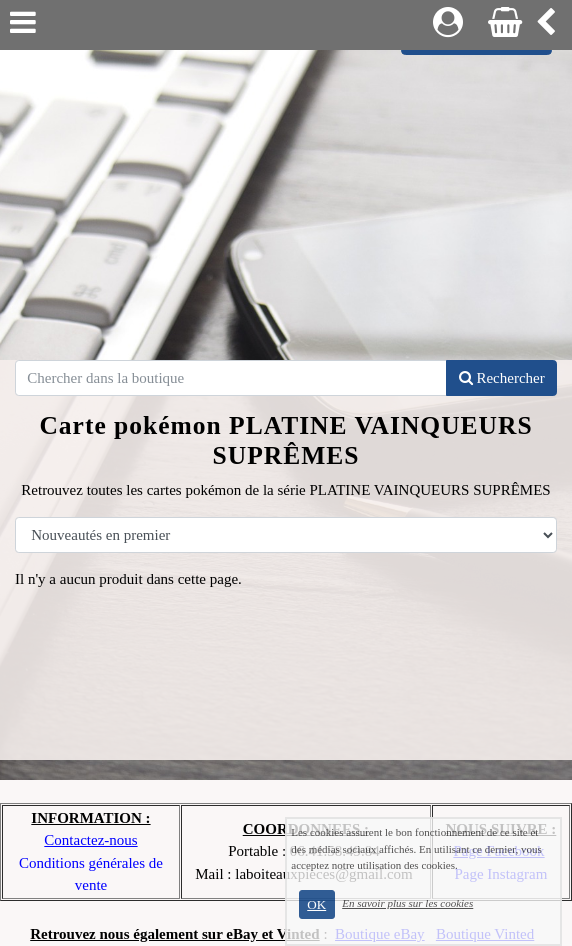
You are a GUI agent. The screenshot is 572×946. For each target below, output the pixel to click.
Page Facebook (498, 851)
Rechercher (502, 378)
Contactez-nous (90, 840)
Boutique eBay (380, 934)
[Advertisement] (286, 200)
